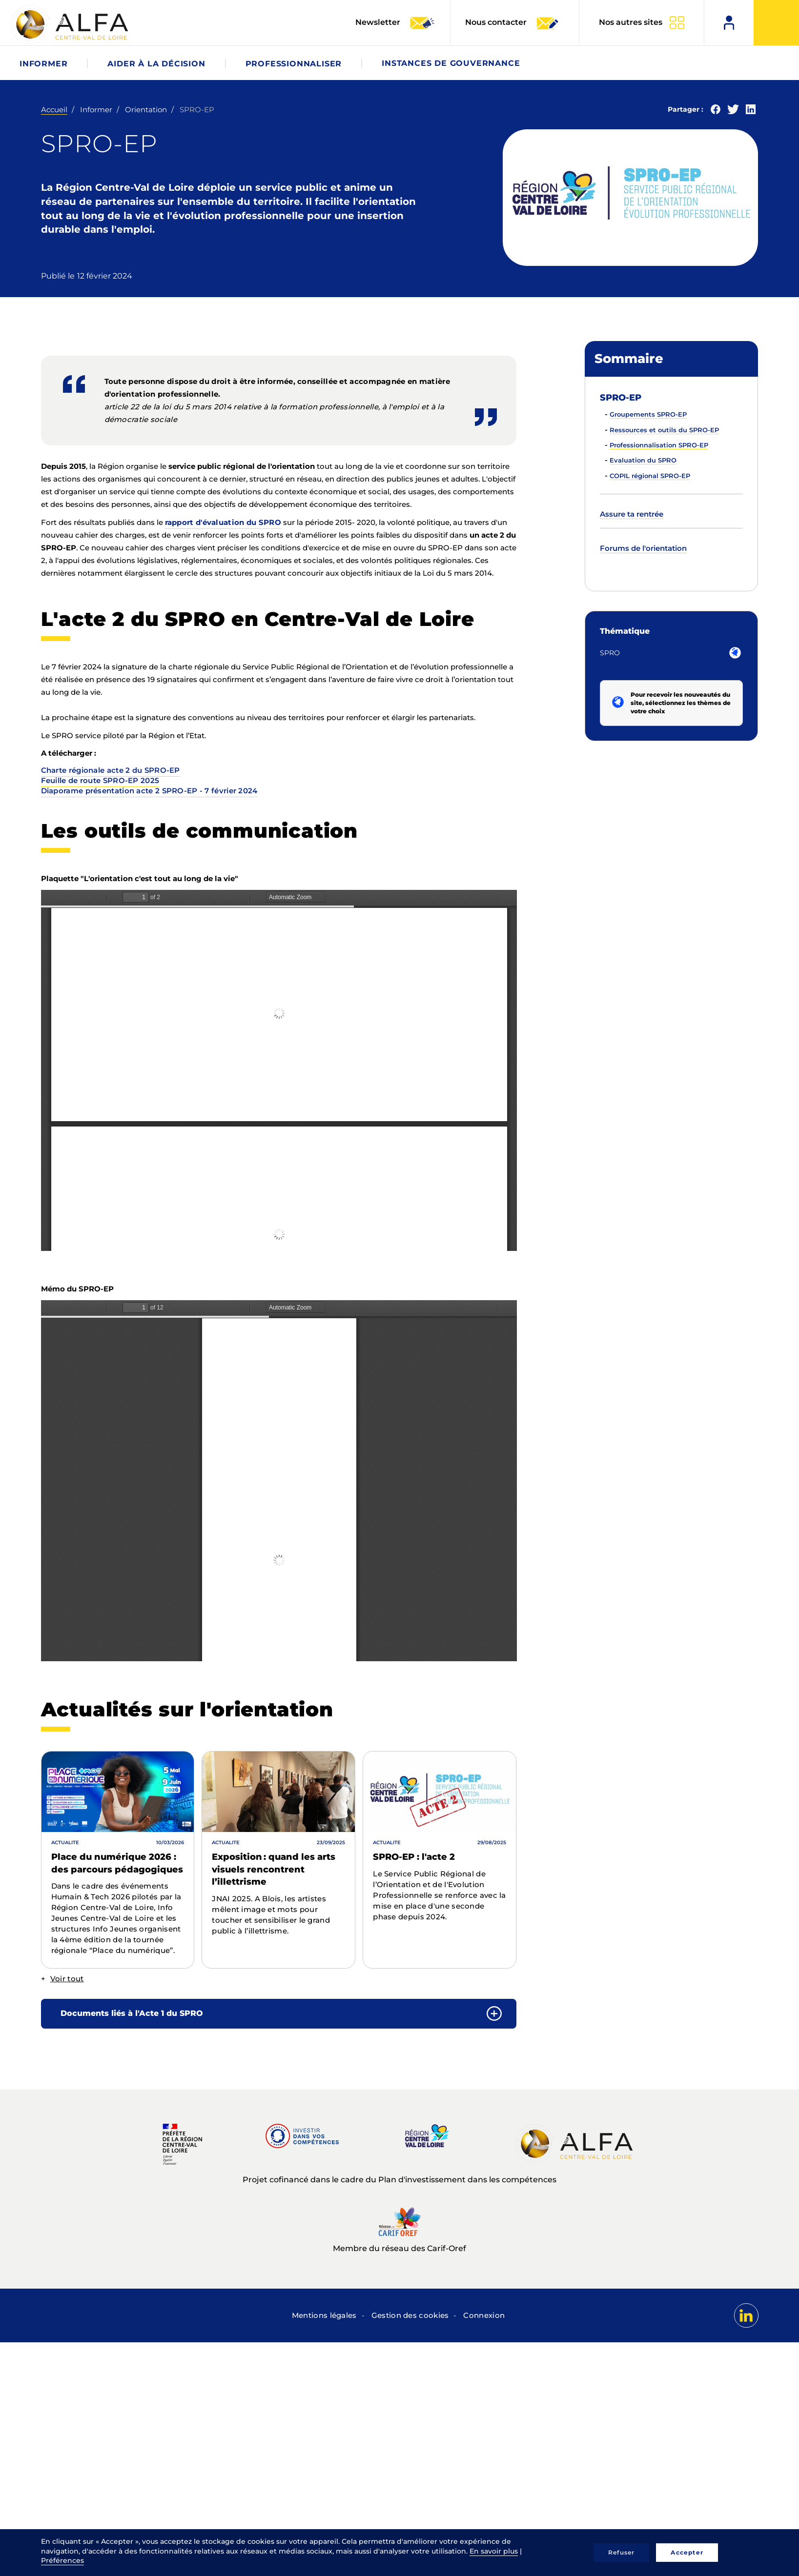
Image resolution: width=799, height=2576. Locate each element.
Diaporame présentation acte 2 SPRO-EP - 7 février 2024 (149, 790)
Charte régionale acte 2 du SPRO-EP (110, 770)
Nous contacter (512, 23)
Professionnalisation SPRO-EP (659, 445)
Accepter (687, 2552)
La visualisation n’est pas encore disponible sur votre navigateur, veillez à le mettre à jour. (279, 1070)
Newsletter (395, 23)
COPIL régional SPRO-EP (650, 476)
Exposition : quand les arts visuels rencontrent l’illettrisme (273, 1869)
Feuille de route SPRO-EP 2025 (100, 780)
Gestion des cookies (410, 2315)
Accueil (54, 109)
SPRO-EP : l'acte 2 (414, 1857)
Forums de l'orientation (643, 548)
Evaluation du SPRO (643, 460)
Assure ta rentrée (631, 514)
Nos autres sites (630, 22)
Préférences (62, 2560)
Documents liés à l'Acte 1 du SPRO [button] (132, 2013)
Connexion (484, 2315)
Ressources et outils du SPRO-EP (664, 430)
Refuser (621, 2552)
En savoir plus (494, 2551)
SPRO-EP (620, 397)
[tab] (279, 2014)
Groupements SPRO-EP (648, 414)
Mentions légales (324, 2315)
